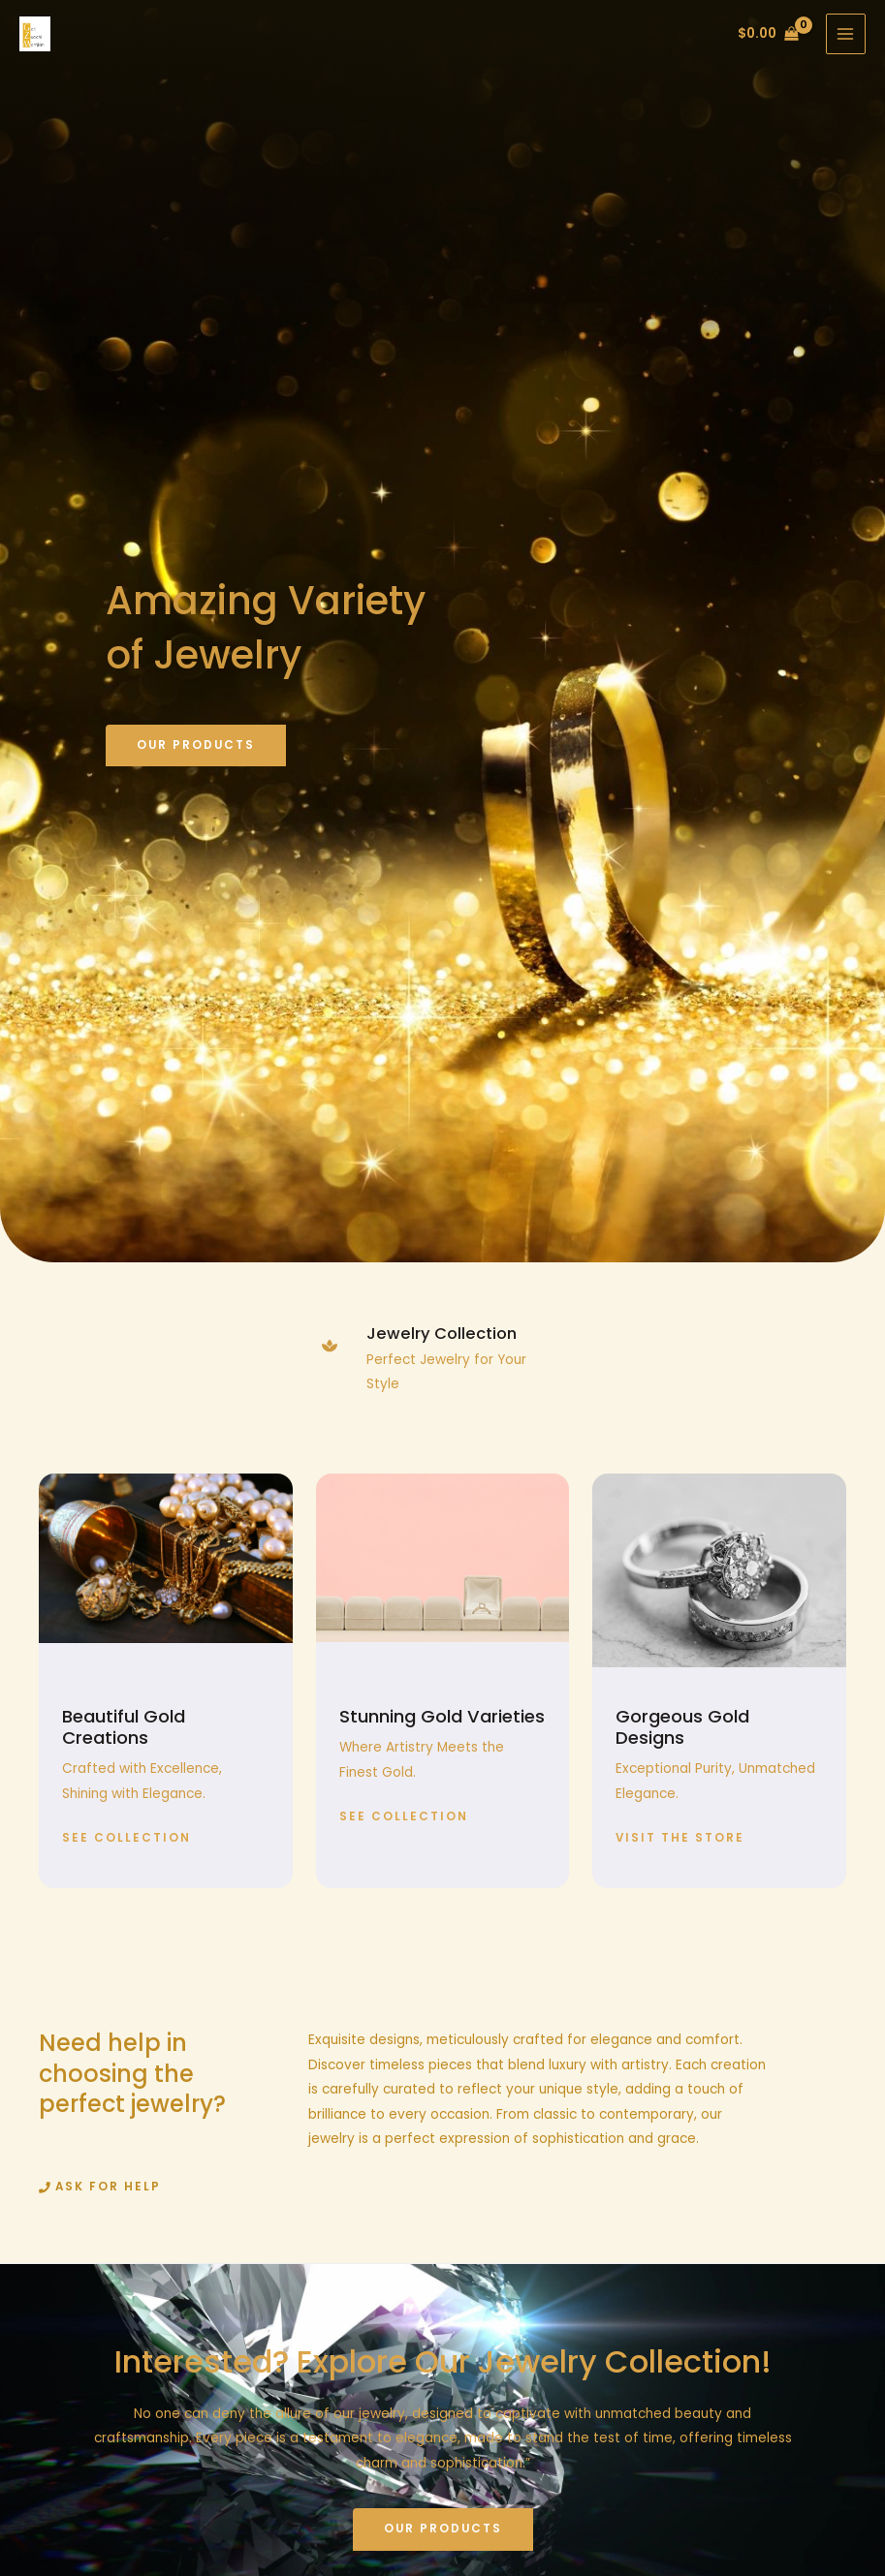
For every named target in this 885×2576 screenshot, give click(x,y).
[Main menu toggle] (846, 33)
